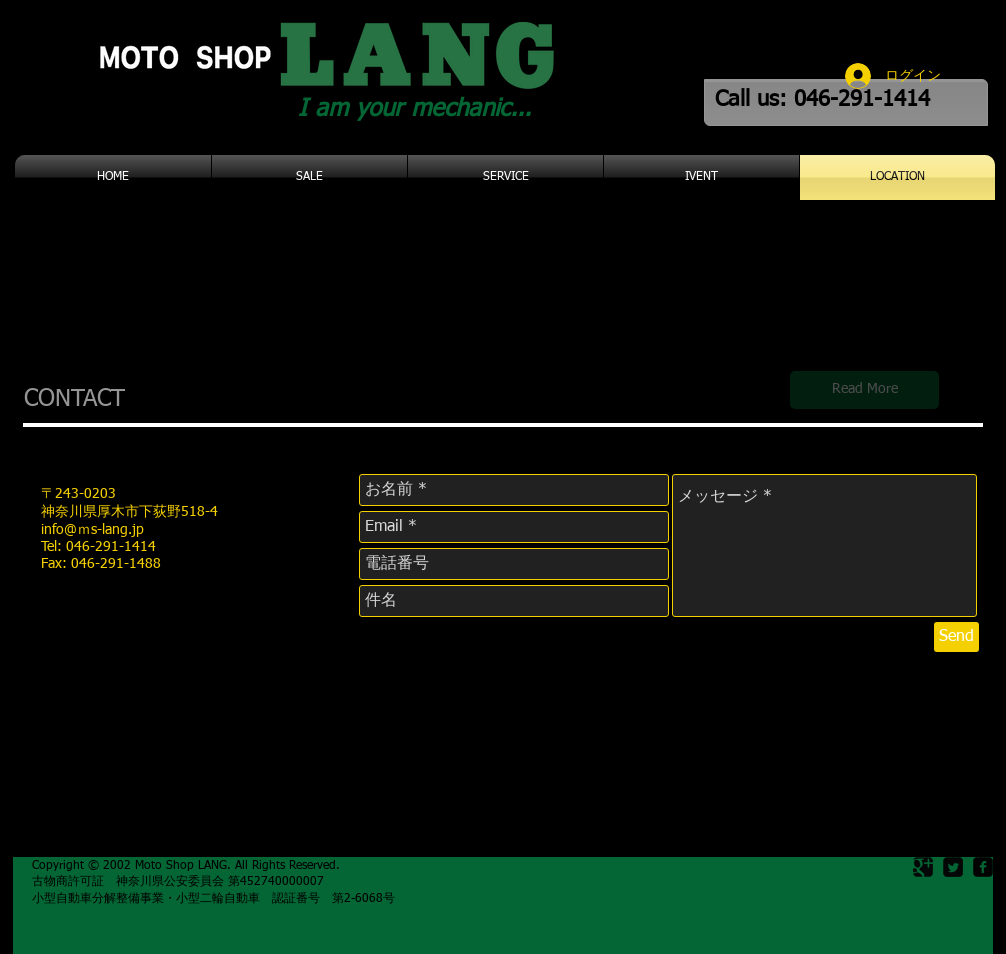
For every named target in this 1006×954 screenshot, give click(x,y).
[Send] (956, 637)
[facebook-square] (983, 867)
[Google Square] (923, 867)
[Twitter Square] (953, 867)
